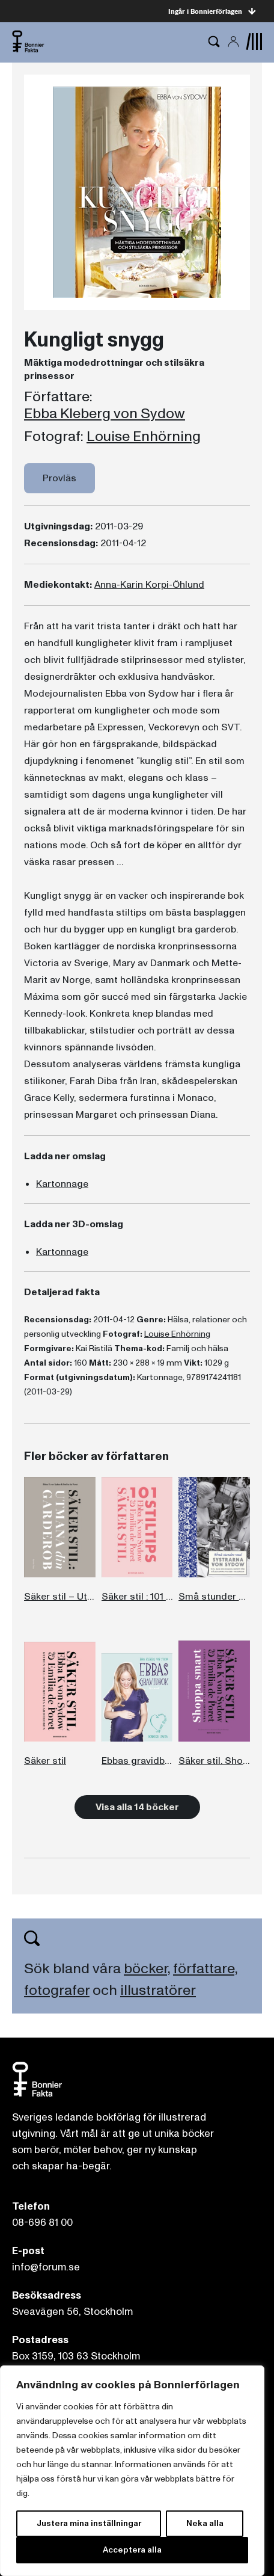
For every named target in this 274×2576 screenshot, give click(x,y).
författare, (205, 1969)
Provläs (59, 478)
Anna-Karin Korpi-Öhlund (149, 584)
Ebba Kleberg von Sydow (104, 413)
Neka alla (205, 2523)
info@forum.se (46, 2267)
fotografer (57, 1990)
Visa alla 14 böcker (137, 1807)
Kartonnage (62, 1184)
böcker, (147, 1969)
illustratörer (158, 1990)
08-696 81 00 (42, 2222)
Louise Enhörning (144, 436)
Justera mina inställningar (89, 2523)
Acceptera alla (132, 2550)
